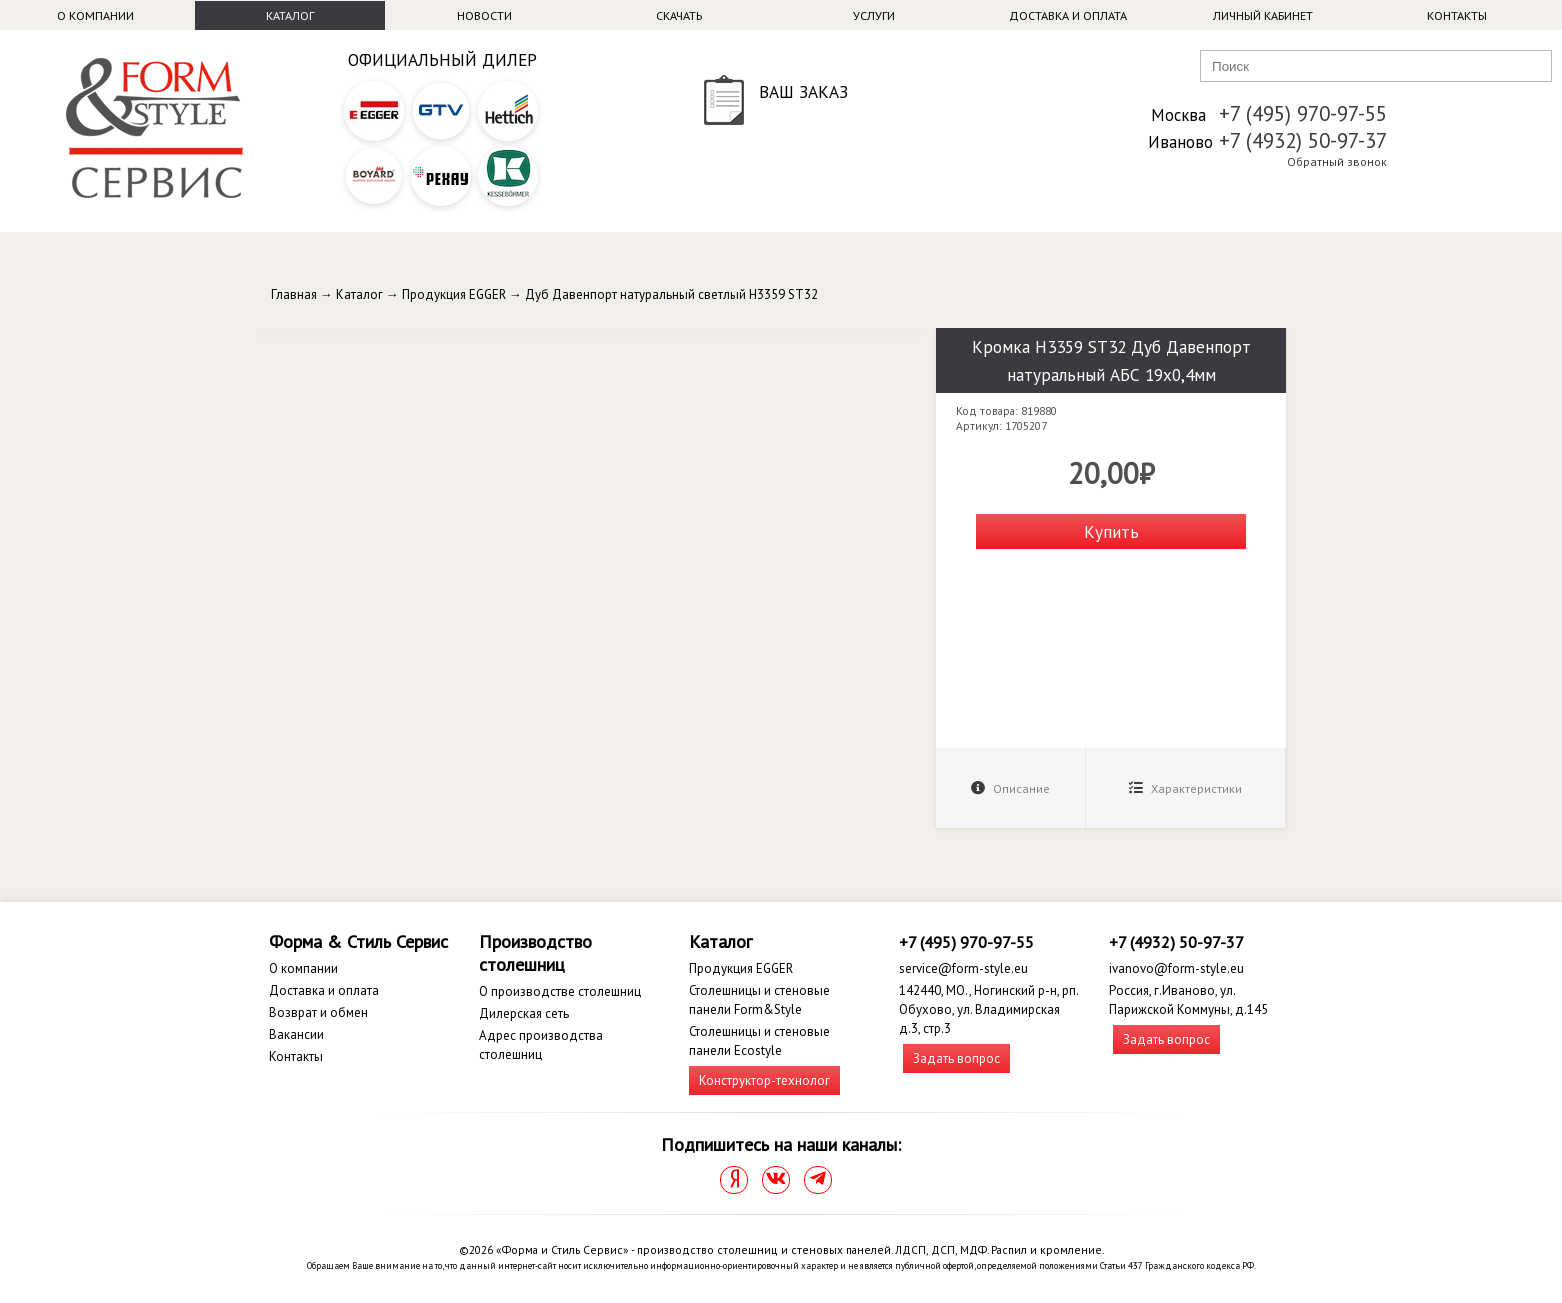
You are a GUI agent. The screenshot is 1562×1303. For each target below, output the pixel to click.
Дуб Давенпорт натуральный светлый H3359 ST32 (671, 294)
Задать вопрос (956, 1058)
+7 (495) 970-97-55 (1303, 113)
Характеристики (1185, 788)
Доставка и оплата (1068, 15)
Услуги (874, 15)
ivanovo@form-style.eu (1176, 968)
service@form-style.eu (963, 968)
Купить (1111, 531)
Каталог (290, 15)
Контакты (1457, 15)
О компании (95, 15)
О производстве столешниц (560, 991)
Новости (484, 15)
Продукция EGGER (454, 294)
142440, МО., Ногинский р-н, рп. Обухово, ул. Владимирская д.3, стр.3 (988, 1009)
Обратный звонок (1337, 161)
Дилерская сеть (524, 1013)
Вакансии (296, 1034)
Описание (1010, 788)
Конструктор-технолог (764, 1080)
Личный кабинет (1263, 15)
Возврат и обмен (318, 1012)
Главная (294, 294)
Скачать (679, 15)
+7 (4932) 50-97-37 (1303, 140)
